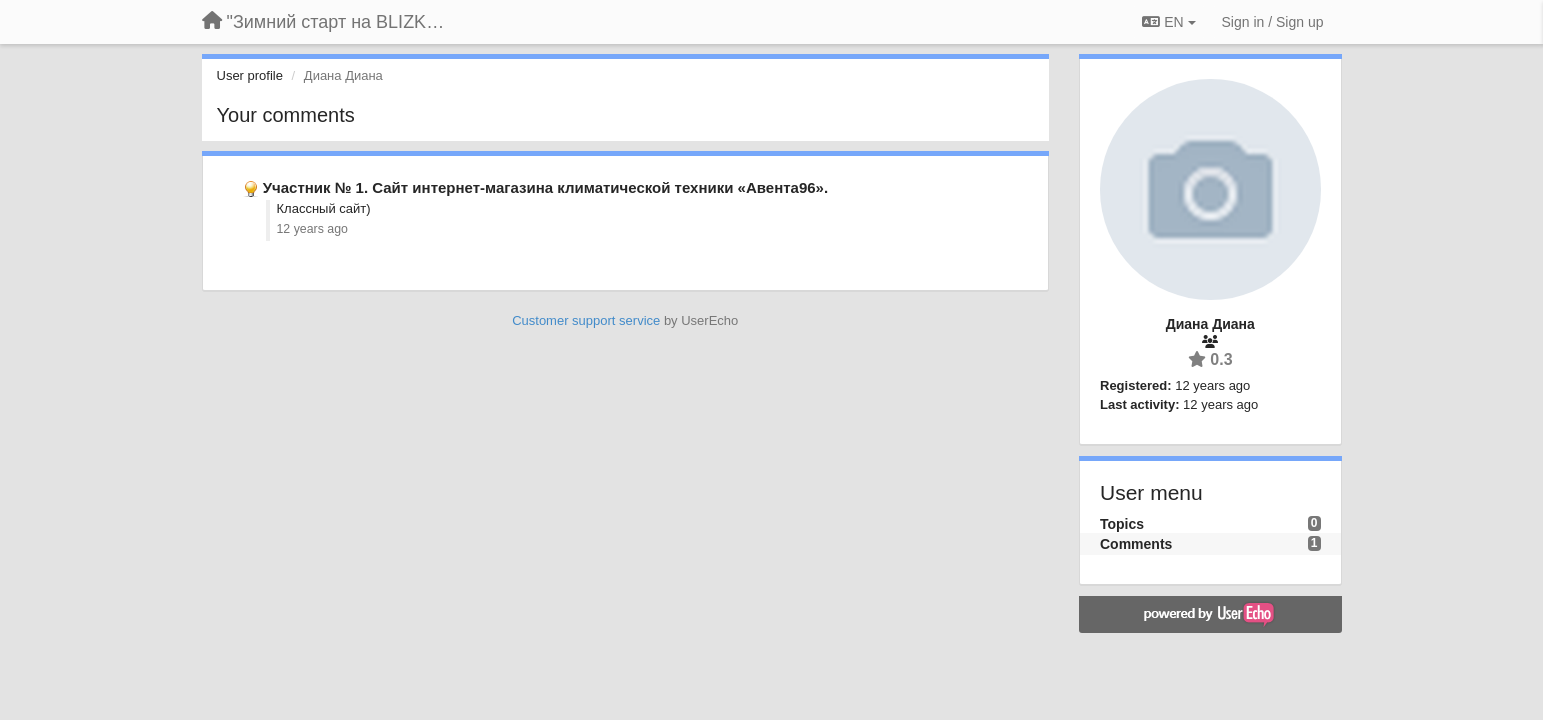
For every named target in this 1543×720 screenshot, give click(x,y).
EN (1168, 22)
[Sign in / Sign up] (1273, 22)
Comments (1136, 544)
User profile (250, 75)
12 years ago (312, 229)
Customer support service (586, 320)
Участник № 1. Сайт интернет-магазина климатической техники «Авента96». (545, 187)
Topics (1122, 524)
